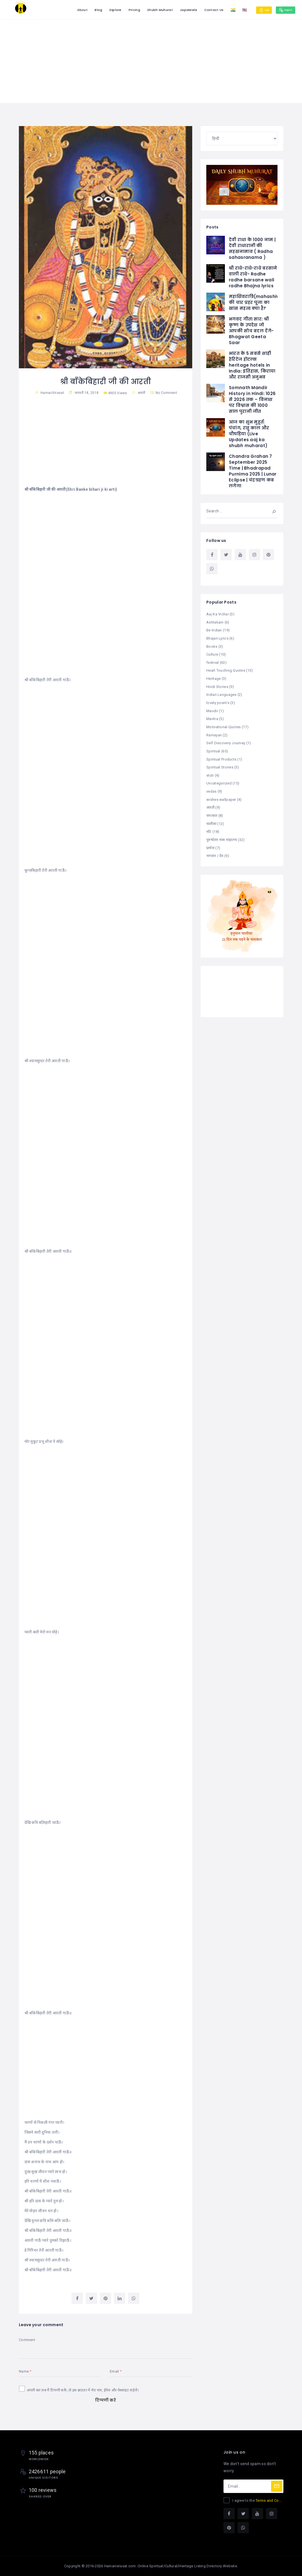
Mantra (212, 717)
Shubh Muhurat (145, 10)
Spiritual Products (221, 756)
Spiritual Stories (219, 764)
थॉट (209, 828)
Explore (101, 10)
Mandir (212, 709)
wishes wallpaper (221, 796)
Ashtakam (214, 622)
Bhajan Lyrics (217, 638)
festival (212, 661)
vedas (211, 788)
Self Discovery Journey (225, 740)
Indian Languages (221, 693)
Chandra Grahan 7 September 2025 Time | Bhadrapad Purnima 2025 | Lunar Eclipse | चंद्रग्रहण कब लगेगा (253, 470)
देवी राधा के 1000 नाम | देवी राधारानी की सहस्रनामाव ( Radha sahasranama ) (252, 248)
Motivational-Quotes (223, 725)
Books (211, 646)
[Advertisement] (151, 61)
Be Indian (214, 630)
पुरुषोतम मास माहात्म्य (221, 835)
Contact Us (199, 10)
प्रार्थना (210, 843)
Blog (84, 10)
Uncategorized (219, 780)
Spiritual (213, 748)
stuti (210, 772)
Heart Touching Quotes (225, 669)
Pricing (120, 10)
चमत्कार (211, 812)
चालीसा (211, 820)
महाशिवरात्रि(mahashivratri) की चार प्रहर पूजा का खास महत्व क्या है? (260, 302)
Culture (212, 653)
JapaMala (174, 10)
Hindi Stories (217, 685)
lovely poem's (217, 701)
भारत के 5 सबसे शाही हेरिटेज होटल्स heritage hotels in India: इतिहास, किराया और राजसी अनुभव (252, 365)
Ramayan (214, 732)
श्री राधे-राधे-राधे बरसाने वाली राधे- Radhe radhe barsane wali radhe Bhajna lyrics (253, 276)
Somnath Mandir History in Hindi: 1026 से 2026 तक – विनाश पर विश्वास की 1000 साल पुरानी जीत (252, 399)
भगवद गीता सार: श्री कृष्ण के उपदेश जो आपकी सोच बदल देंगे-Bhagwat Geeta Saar (251, 330)
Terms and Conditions (274, 2500)
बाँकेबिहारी (37, 2013)
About (67, 10)
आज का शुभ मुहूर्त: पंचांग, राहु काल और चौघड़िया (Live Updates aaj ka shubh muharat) (249, 433)
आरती (142, 393)
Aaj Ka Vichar (217, 614)
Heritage (213, 677)
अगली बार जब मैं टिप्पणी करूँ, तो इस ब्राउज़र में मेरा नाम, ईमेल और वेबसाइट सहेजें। (83, 2390)
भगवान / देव (214, 851)
